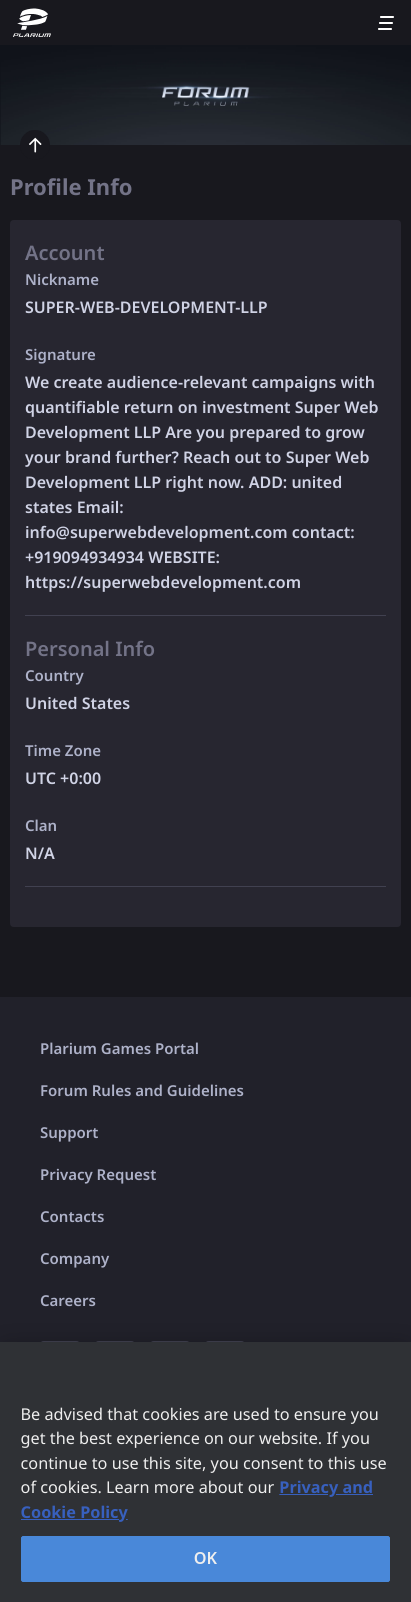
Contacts (72, 1217)
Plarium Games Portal (119, 1049)
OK (206, 1558)
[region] (205, 1472)
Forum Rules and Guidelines (142, 1091)
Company (74, 1259)
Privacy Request (98, 1175)
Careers (68, 1301)
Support (69, 1133)
